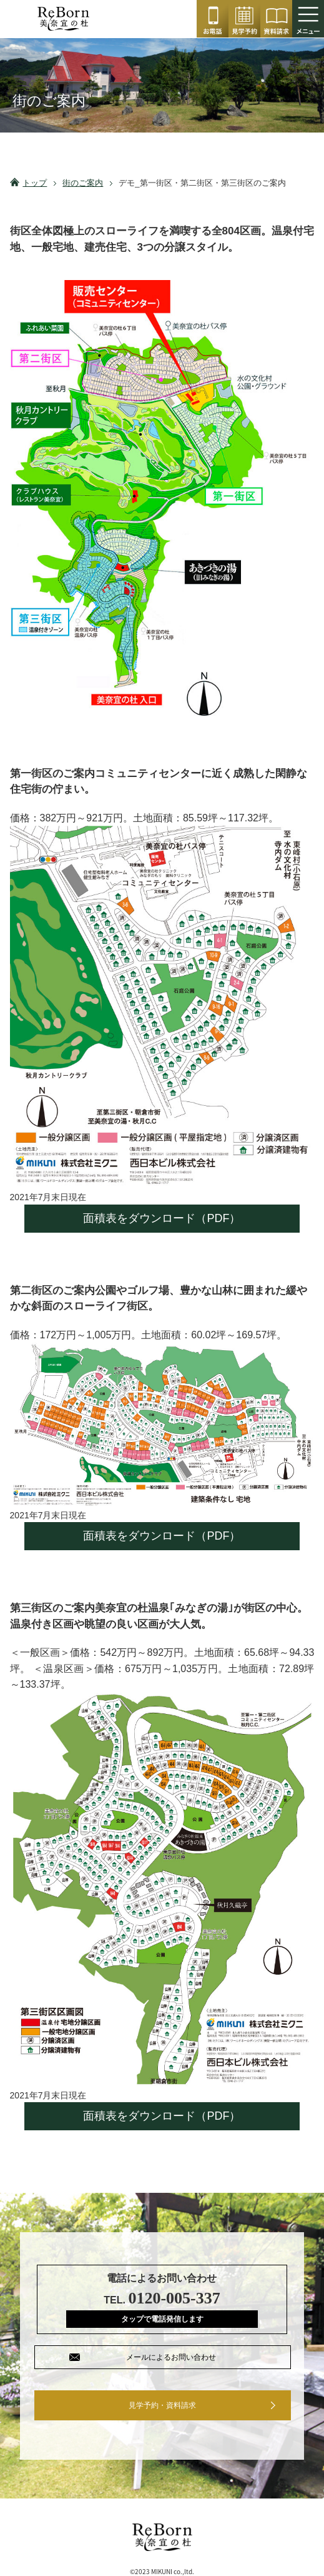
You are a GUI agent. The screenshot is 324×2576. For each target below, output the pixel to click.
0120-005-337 (212, 19)
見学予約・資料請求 (162, 2405)
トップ (34, 183)
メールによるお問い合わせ (171, 2357)
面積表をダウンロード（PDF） (161, 1218)
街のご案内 (82, 183)
